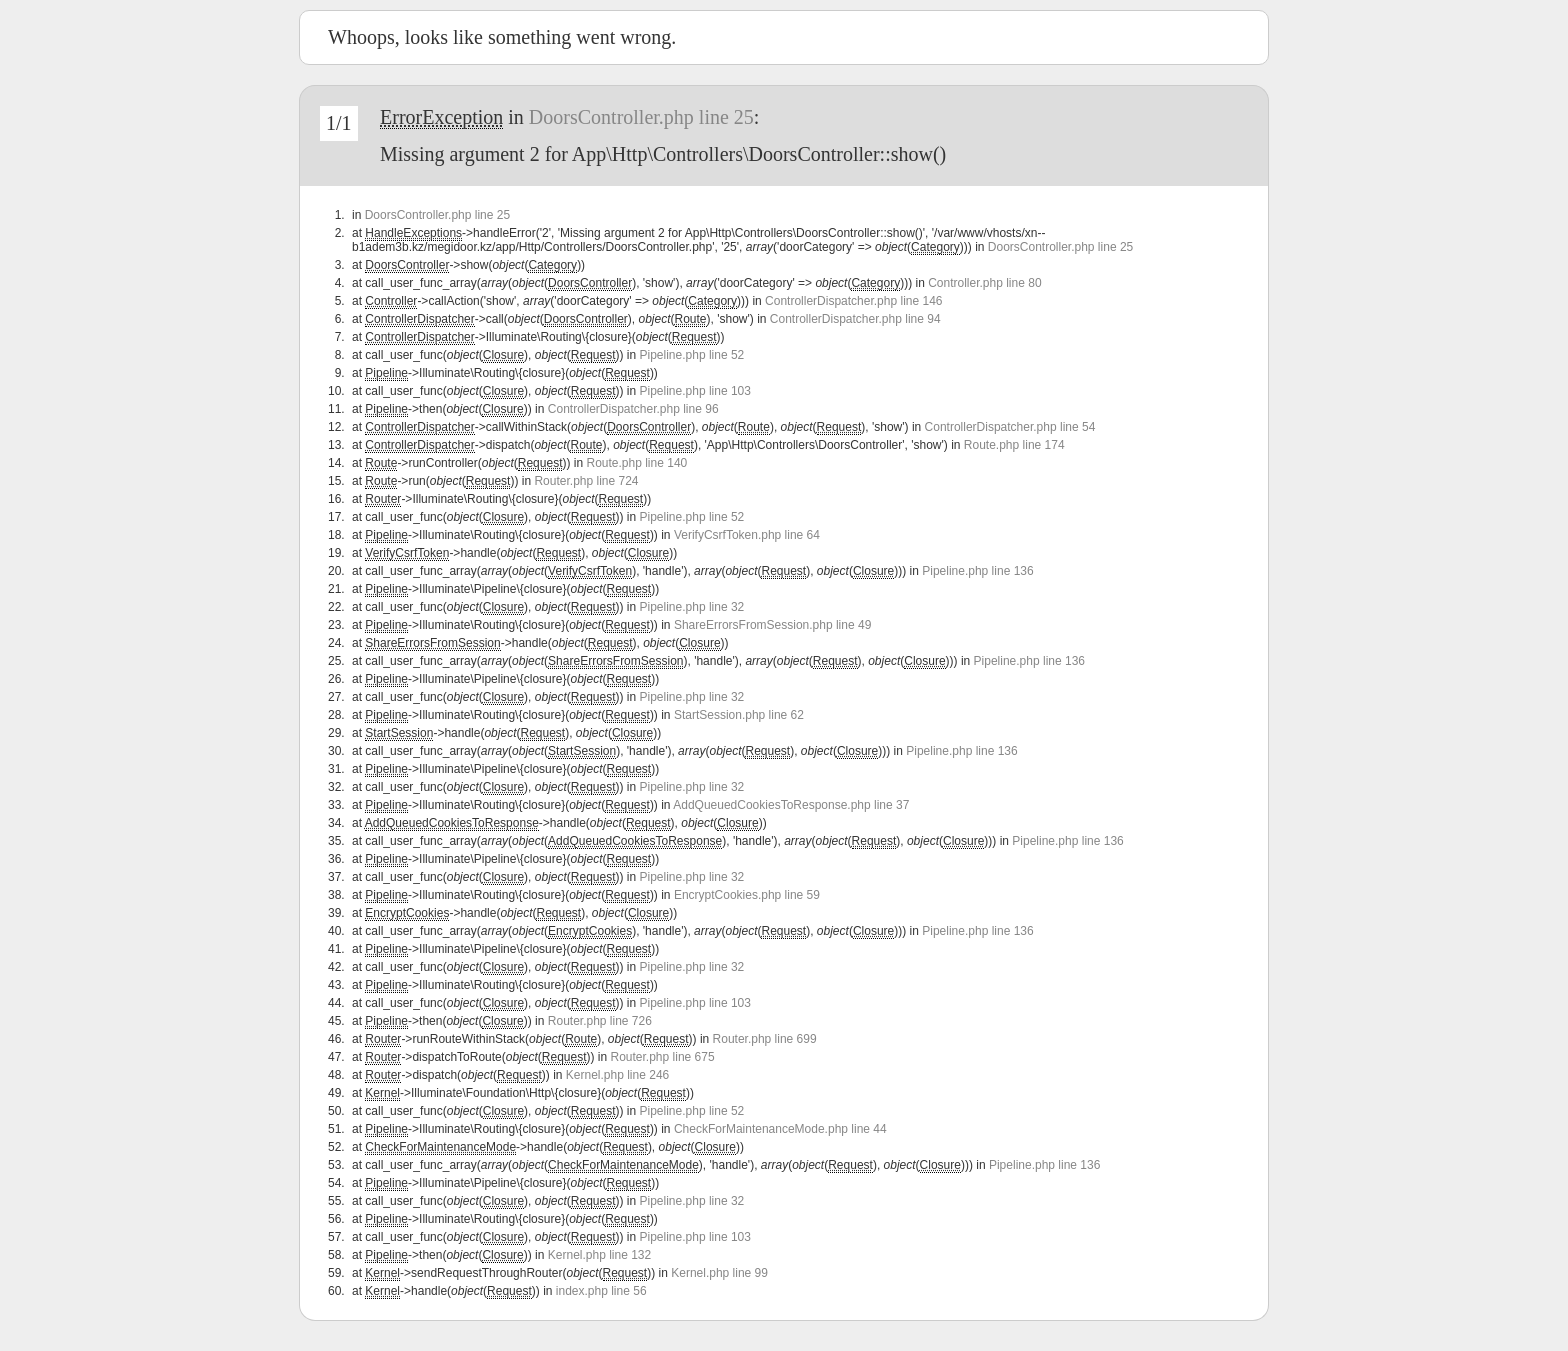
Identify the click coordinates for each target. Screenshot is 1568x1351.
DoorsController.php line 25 (641, 117)
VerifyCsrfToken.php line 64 (747, 535)
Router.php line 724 (586, 481)
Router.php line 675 (663, 1057)
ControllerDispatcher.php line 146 (853, 301)
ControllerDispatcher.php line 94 (855, 319)
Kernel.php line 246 (617, 1075)
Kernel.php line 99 (719, 1273)
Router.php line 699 (765, 1039)
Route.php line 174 (1014, 445)
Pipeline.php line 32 (692, 607)
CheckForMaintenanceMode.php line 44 (780, 1129)
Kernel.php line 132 (599, 1255)
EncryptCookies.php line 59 (747, 895)
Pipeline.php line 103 (695, 391)
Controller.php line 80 (984, 283)
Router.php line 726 (600, 1021)
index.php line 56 (601, 1291)
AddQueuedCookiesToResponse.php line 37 (791, 805)
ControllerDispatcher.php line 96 (633, 409)
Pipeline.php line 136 (977, 571)
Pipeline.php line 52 (692, 355)
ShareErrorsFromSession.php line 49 (772, 625)
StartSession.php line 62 (739, 715)
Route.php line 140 (636, 463)
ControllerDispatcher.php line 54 (1010, 427)
